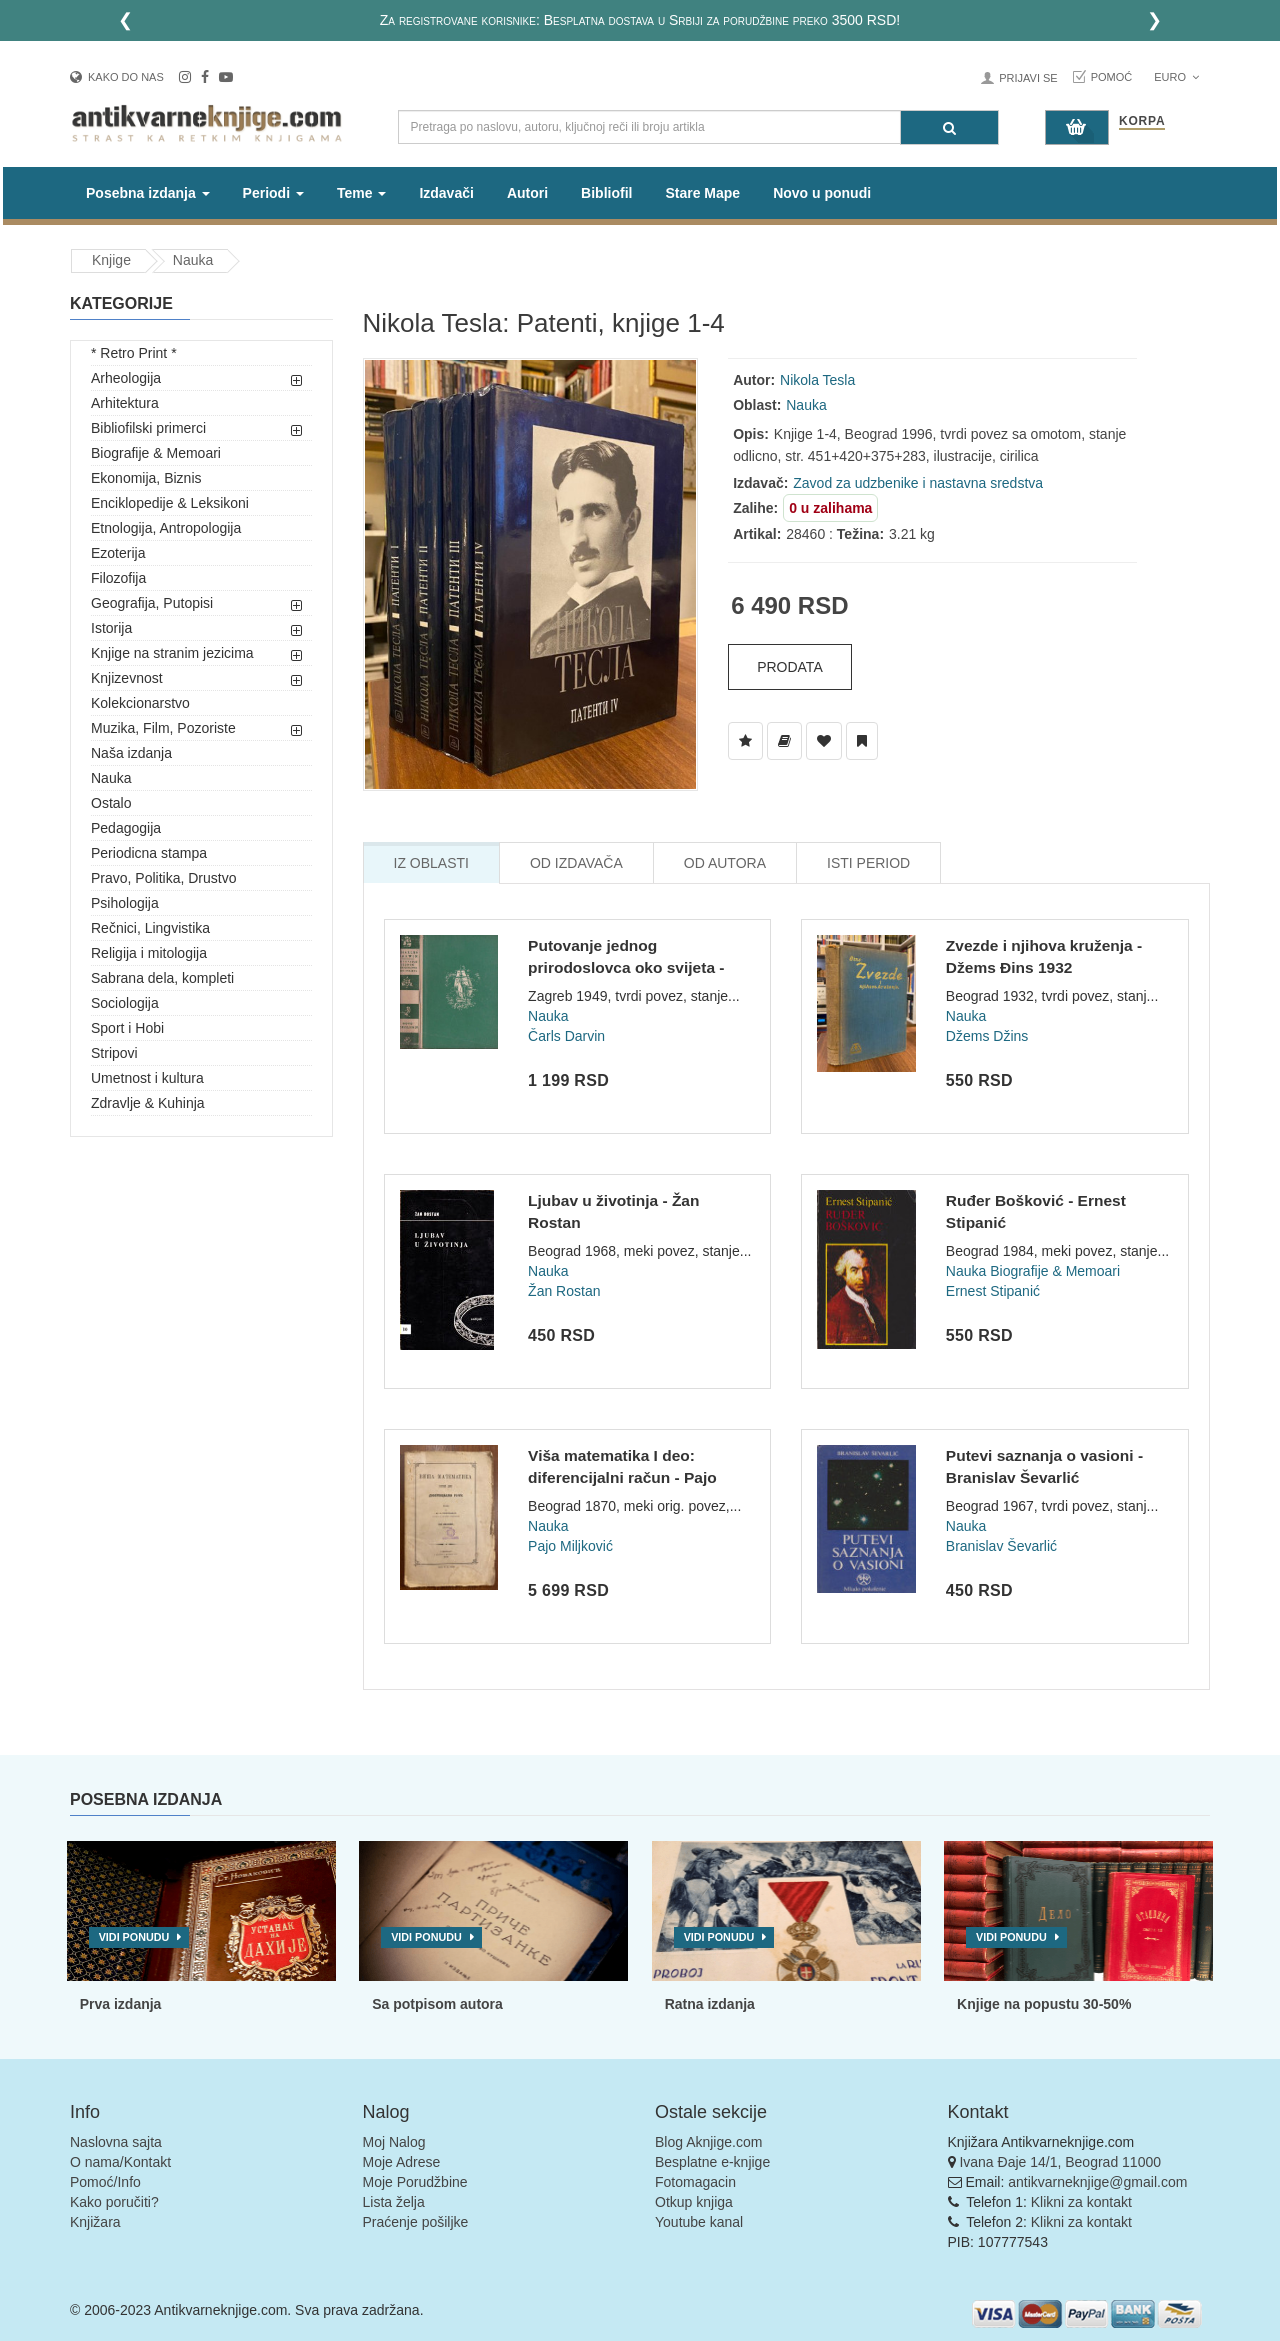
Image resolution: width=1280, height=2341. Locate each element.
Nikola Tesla (817, 380)
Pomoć (1112, 77)
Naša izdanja (131, 753)
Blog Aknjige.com (708, 2142)
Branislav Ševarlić (1001, 1546)
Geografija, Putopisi (152, 603)
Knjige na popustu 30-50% (1044, 2004)
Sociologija (125, 1003)
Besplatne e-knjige (712, 2162)
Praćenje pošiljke (416, 2222)
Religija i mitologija (149, 953)
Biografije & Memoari (156, 453)
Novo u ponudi (822, 193)
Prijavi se (1028, 78)
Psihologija (125, 903)
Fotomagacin (695, 2182)
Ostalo (111, 803)
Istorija (111, 628)
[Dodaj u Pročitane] (862, 741)
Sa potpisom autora (437, 2004)
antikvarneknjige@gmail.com (1097, 2182)
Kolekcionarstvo (140, 703)
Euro (1176, 77)
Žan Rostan (564, 1291)
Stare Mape (702, 193)
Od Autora (725, 863)
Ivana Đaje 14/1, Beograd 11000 (1060, 2162)
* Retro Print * (134, 353)
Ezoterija (118, 553)
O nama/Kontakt (120, 2162)
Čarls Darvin (566, 1036)
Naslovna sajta (116, 2142)
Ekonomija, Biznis (146, 478)
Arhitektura (125, 403)
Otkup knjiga (694, 2202)
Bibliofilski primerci (148, 428)
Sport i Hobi (127, 1028)
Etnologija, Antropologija (166, 528)
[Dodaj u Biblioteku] (784, 741)
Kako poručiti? (114, 2202)
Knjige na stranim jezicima (172, 653)
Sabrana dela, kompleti (162, 978)
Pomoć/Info (105, 2182)
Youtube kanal (699, 2222)
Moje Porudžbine (415, 2182)
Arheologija (126, 378)
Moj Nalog (394, 2142)
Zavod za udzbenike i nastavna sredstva (918, 483)
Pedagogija (126, 828)
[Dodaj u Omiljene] (824, 741)
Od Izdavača (576, 863)
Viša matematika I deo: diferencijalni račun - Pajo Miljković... (622, 1477)
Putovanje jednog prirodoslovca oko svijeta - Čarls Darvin (626, 967)
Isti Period (868, 863)
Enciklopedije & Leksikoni (170, 503)
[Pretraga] (949, 127)
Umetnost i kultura (147, 1078)
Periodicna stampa (149, 853)
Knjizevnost (127, 678)
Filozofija (118, 578)
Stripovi (114, 1053)
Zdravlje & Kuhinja (148, 1103)
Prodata (790, 667)
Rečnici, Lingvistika (150, 928)
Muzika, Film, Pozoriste (163, 728)
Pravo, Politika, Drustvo (164, 878)
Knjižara (95, 2222)
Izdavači (446, 193)
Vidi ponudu (134, 1937)
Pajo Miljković (570, 1546)
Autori (527, 193)
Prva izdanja (121, 2004)
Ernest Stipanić (993, 1291)
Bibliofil (606, 193)
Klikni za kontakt (1081, 2202)
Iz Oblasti (431, 863)
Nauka (193, 260)
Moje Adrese (402, 2162)
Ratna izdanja (710, 2004)
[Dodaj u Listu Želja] (745, 741)
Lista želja (394, 2202)
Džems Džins (987, 1036)
